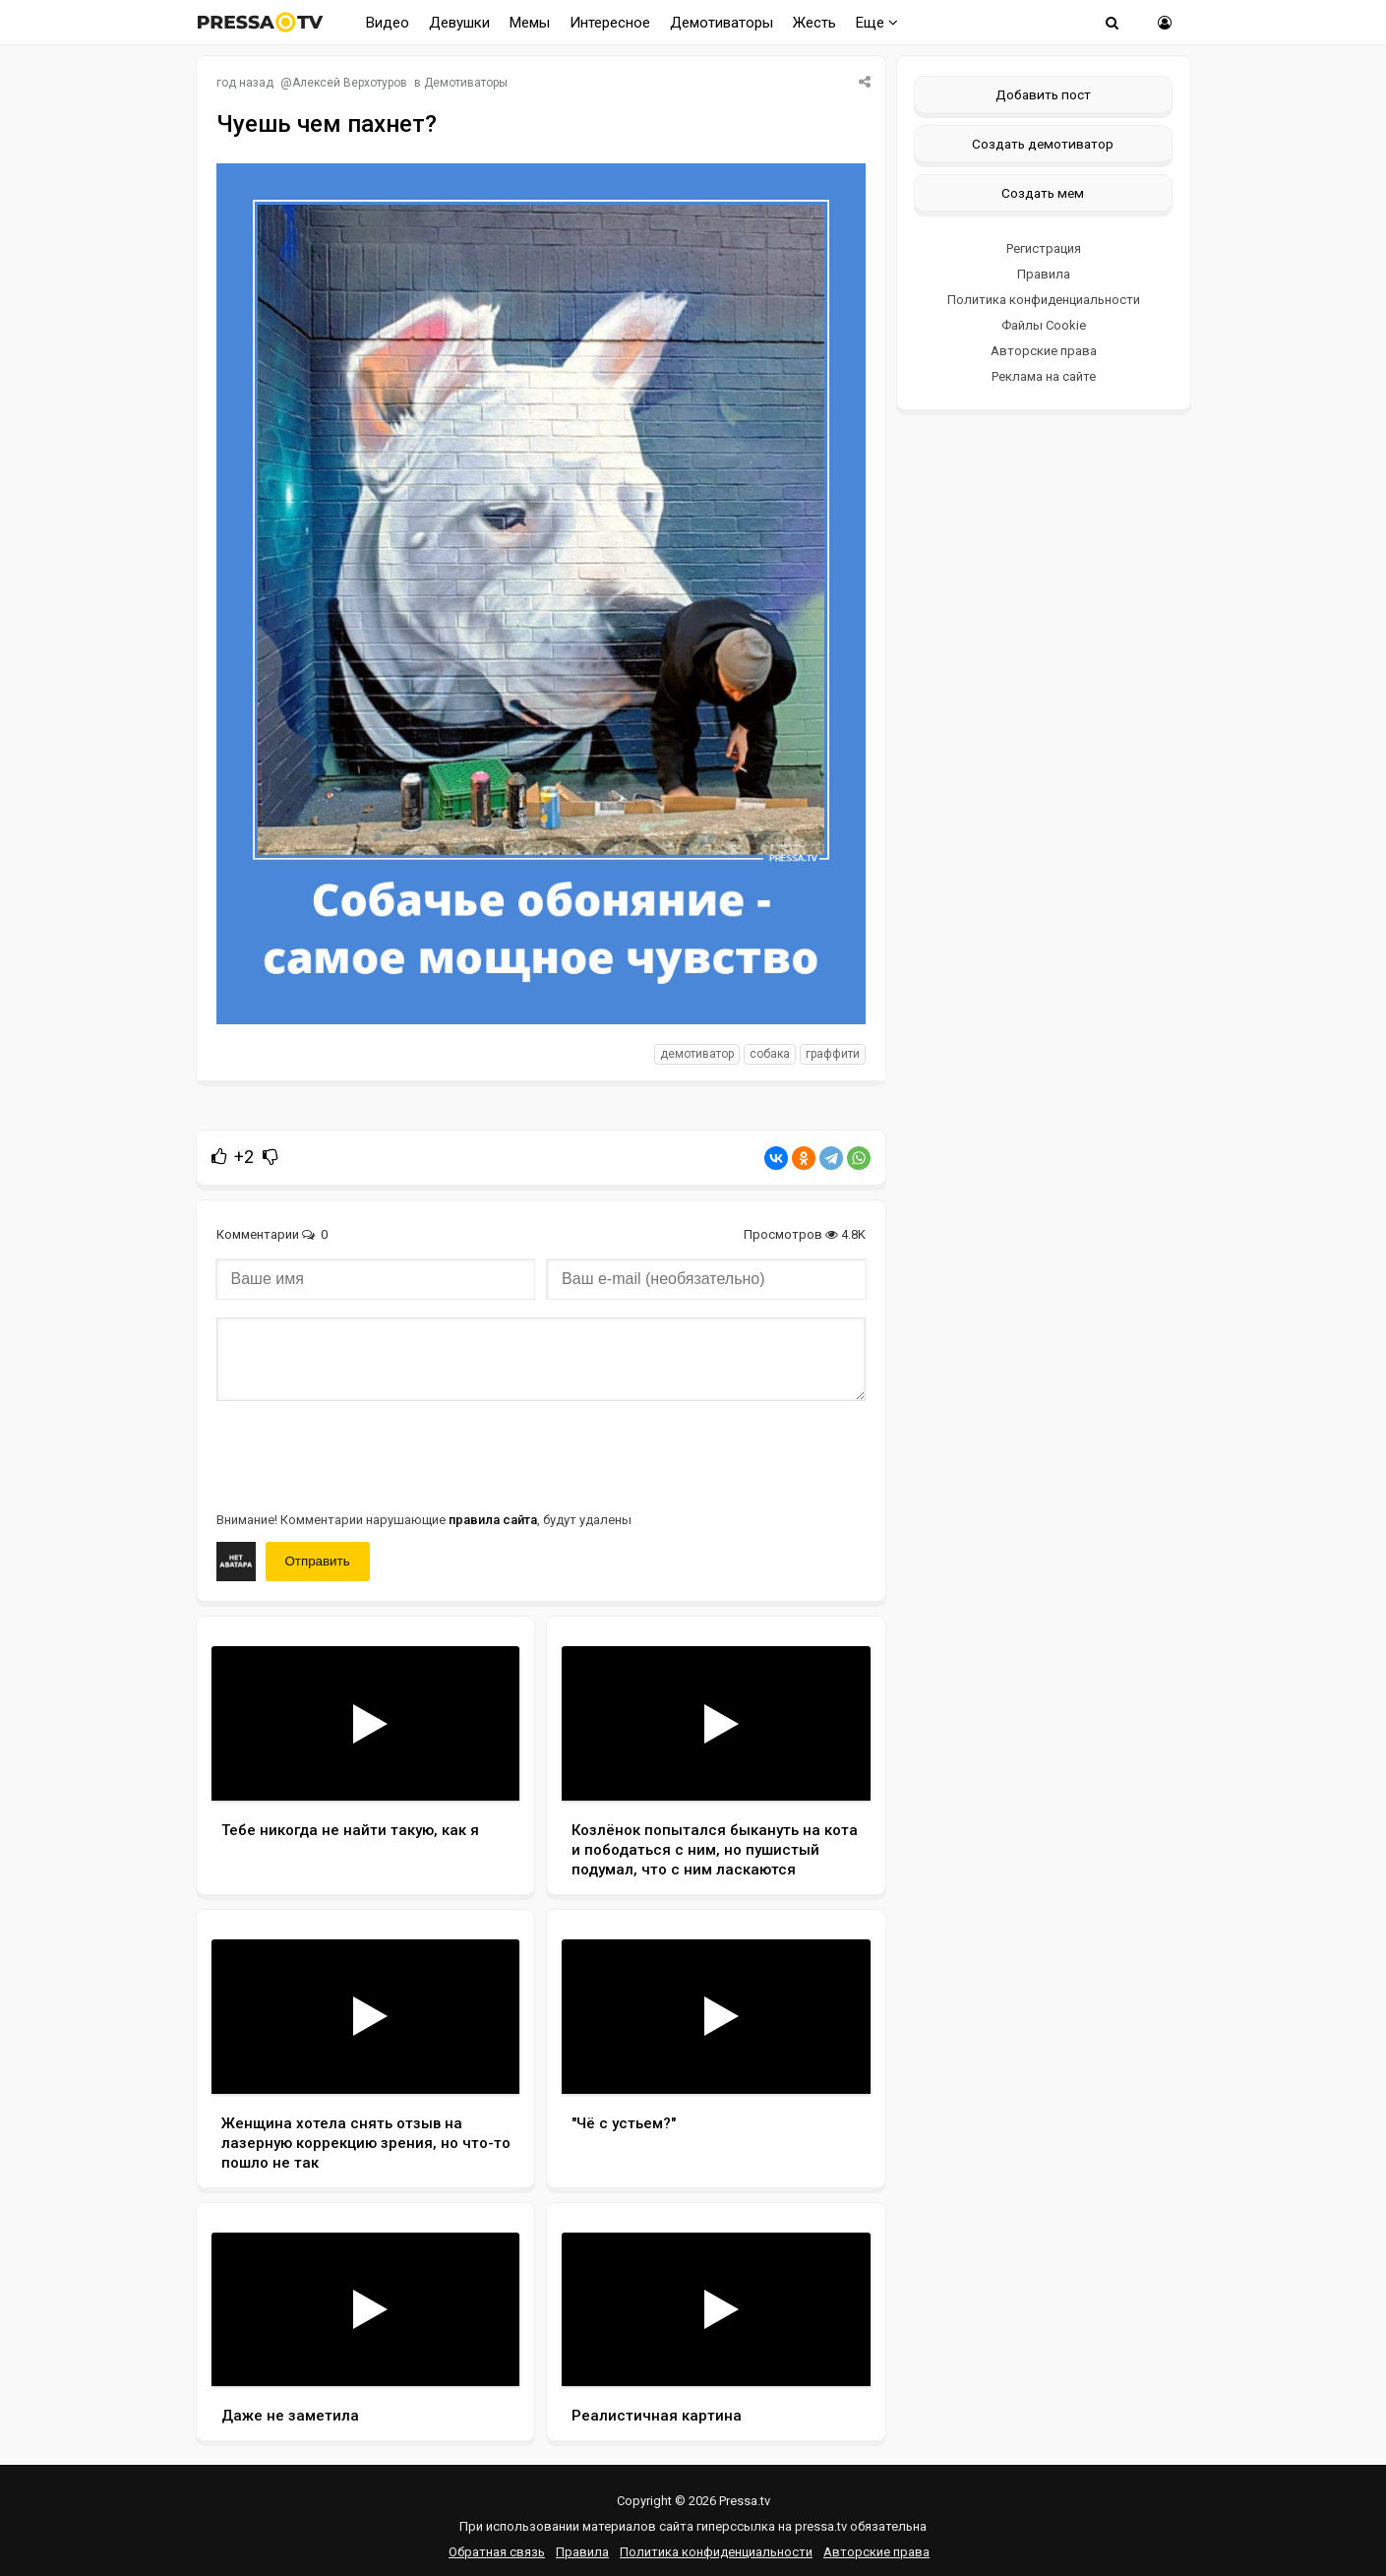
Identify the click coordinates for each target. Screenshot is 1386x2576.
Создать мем (1042, 193)
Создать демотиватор (1043, 144)
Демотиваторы (721, 22)
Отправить (317, 1561)
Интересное (610, 22)
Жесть (814, 22)
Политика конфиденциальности (1043, 299)
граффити (833, 1054)
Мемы (530, 22)
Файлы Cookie (1043, 325)
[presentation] (365, 1454)
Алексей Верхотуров (349, 83)
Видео (387, 22)
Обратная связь (497, 2552)
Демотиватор (697, 1054)
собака (770, 1054)
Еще (877, 22)
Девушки (459, 22)
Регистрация (1043, 248)
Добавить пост (1043, 94)
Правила (1043, 274)
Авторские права (1044, 350)
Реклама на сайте (1044, 376)
